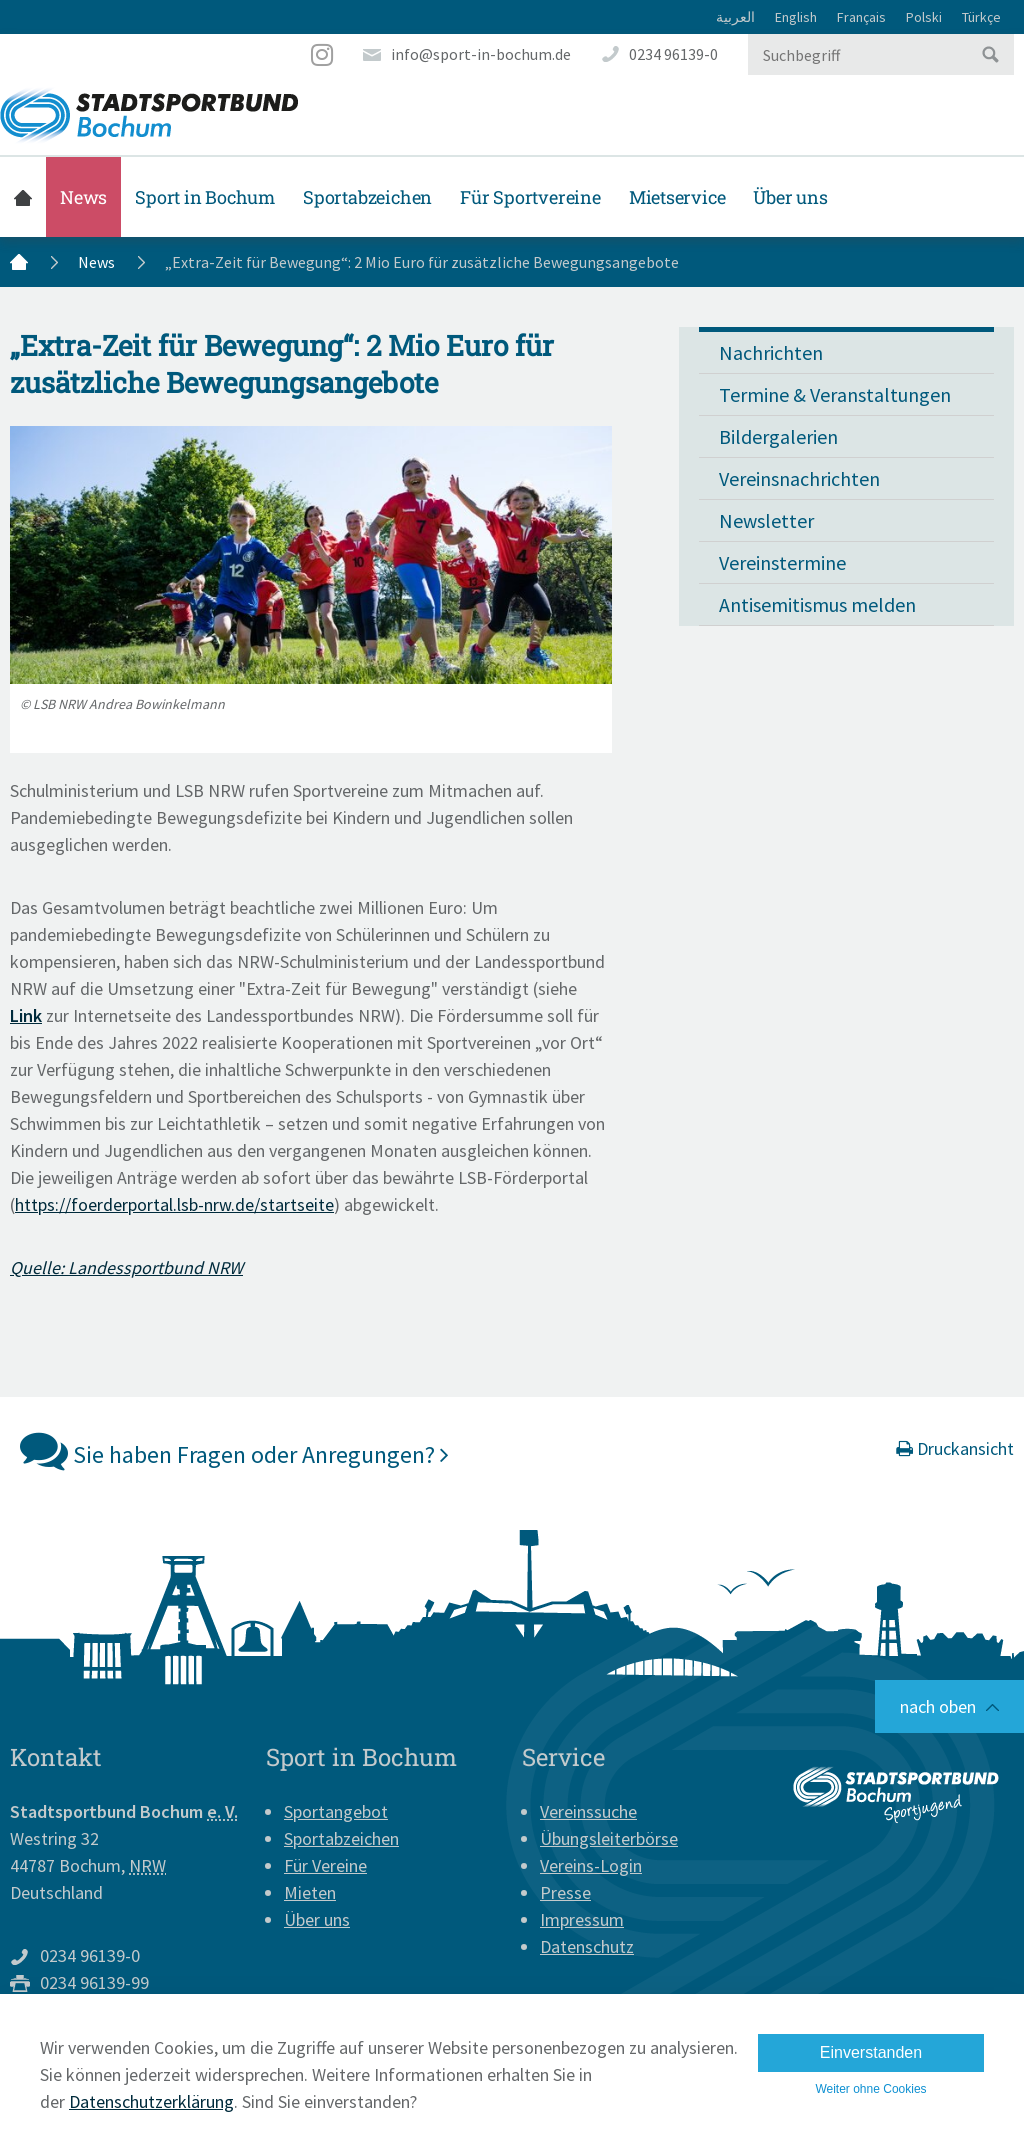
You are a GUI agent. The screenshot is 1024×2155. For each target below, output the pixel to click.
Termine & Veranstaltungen (835, 394)
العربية (735, 17)
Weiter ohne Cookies (870, 2089)
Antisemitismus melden (817, 604)
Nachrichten (771, 352)
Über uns (790, 197)
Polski (924, 17)
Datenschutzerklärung (151, 2101)
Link (26, 1015)
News (83, 197)
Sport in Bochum (205, 197)
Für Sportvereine (530, 197)
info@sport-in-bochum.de (481, 54)
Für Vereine (325, 1865)
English (796, 17)
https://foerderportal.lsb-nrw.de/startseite (174, 1204)
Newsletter (766, 520)
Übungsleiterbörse (609, 1838)
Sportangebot (336, 1811)
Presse (565, 1892)
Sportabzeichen (367, 197)
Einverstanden (871, 2052)
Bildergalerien (778, 436)
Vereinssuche (588, 1811)
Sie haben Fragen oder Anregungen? (234, 1450)
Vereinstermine (782, 562)
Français (861, 17)
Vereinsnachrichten (799, 478)
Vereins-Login (591, 1865)
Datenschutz (587, 1946)
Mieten (310, 1892)
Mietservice (677, 197)
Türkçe (981, 17)
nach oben (938, 1706)
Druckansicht (955, 1448)
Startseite (23, 197)
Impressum (582, 1919)
